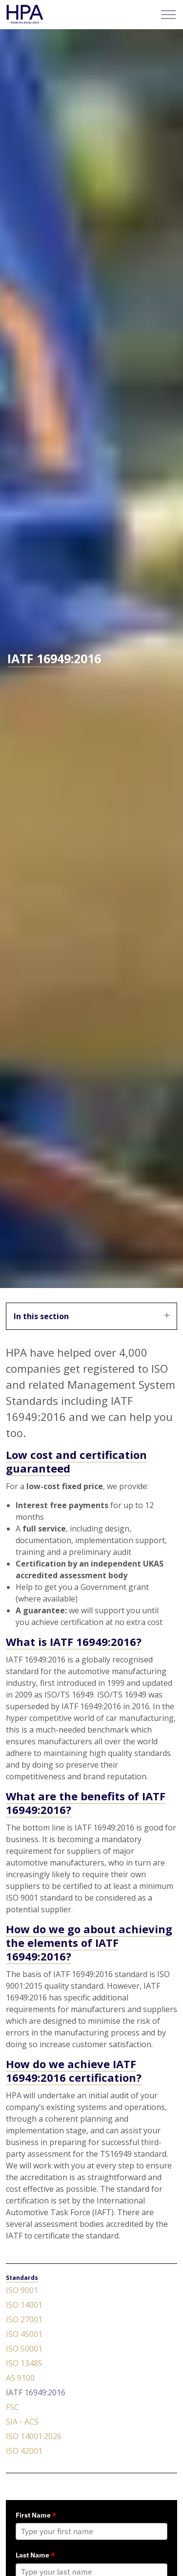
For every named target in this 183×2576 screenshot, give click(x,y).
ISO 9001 (22, 2290)
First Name (36, 2515)
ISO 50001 (24, 2348)
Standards (22, 2278)
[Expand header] (168, 14)
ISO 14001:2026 (33, 2436)
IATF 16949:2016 (35, 2392)
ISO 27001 (24, 2319)
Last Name (35, 2555)
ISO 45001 (24, 2334)
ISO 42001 (24, 2450)
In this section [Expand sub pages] (91, 1316)
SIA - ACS (22, 2421)
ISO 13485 (24, 2363)
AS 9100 (20, 2377)
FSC (12, 2407)
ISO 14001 (24, 2304)
